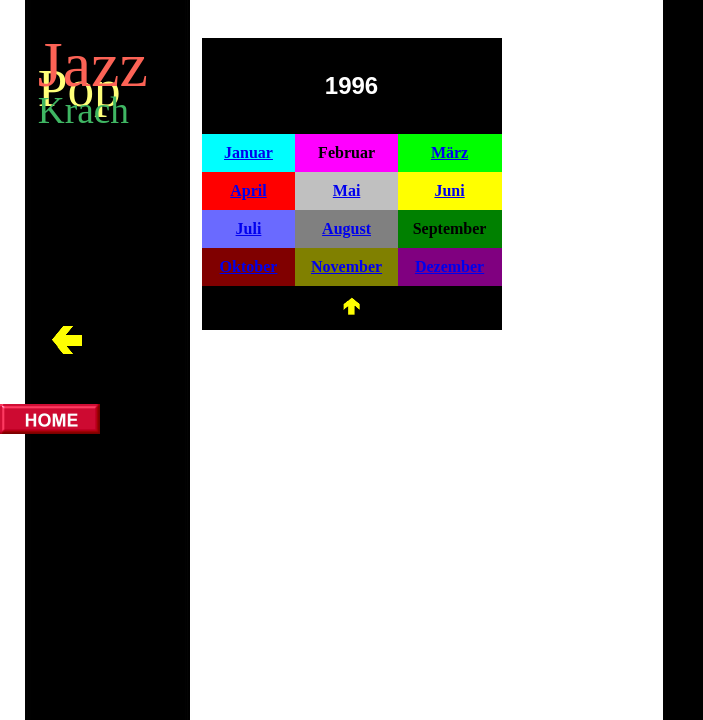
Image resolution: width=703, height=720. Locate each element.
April (248, 190)
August (346, 228)
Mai (347, 190)
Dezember (449, 266)
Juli (249, 228)
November (346, 266)
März (449, 152)
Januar (248, 152)
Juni (449, 190)
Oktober (249, 266)
